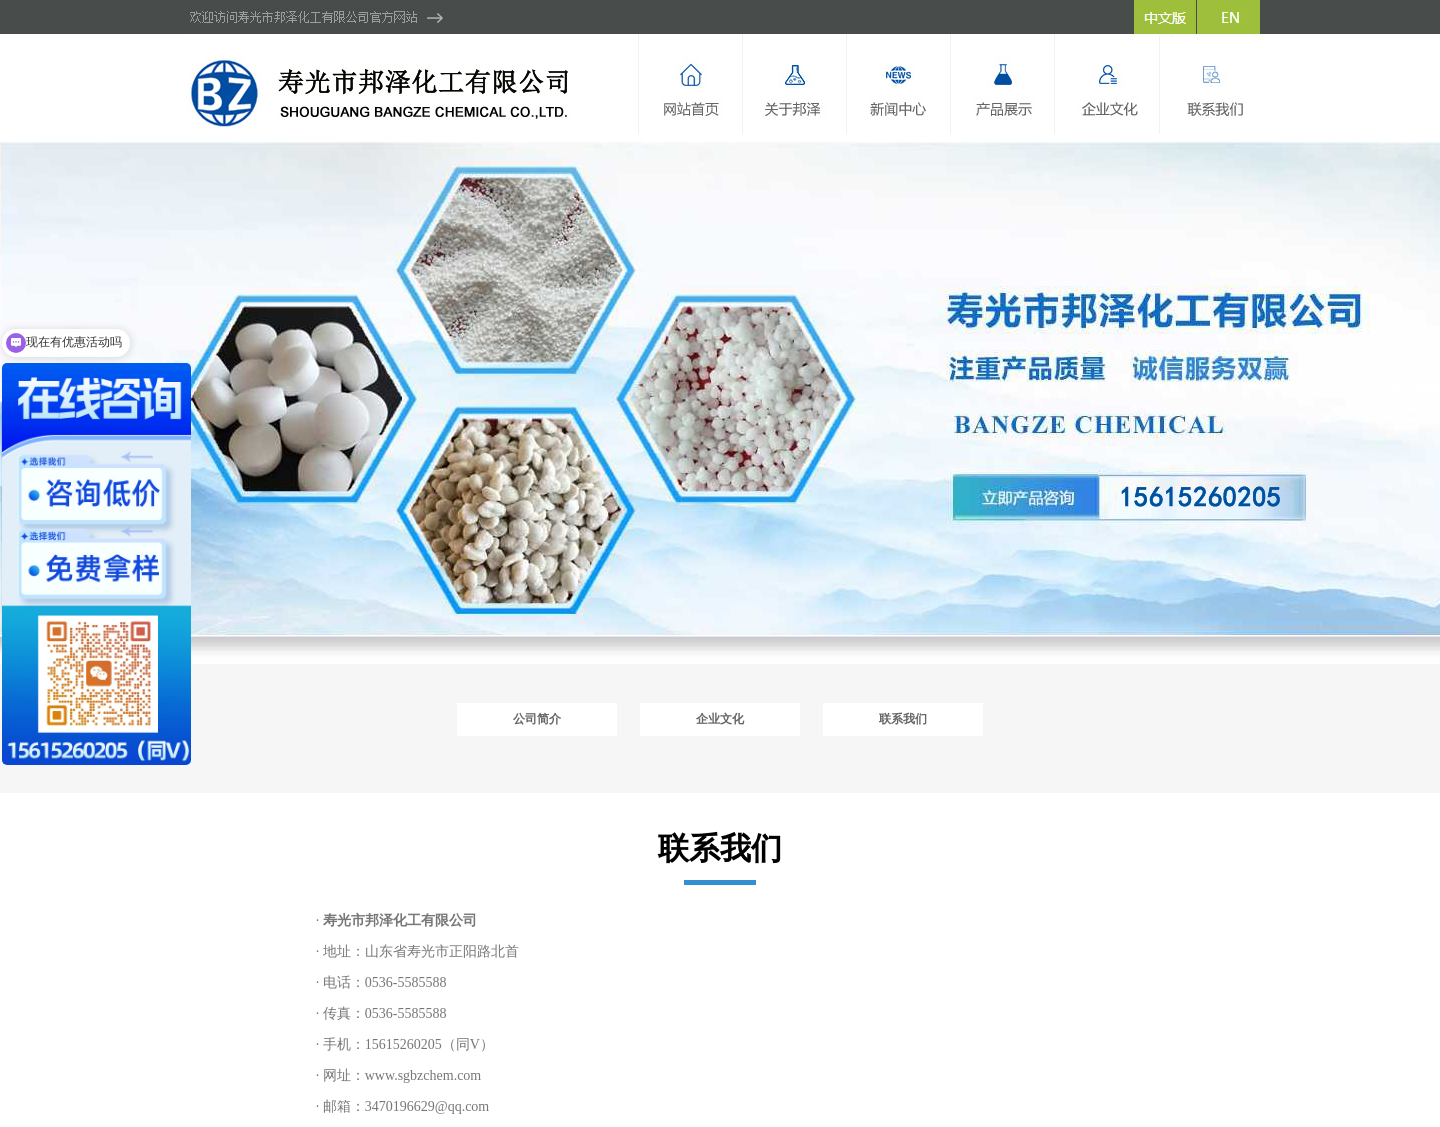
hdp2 (720, 388)
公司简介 (537, 719)
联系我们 (903, 719)
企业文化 (720, 719)
